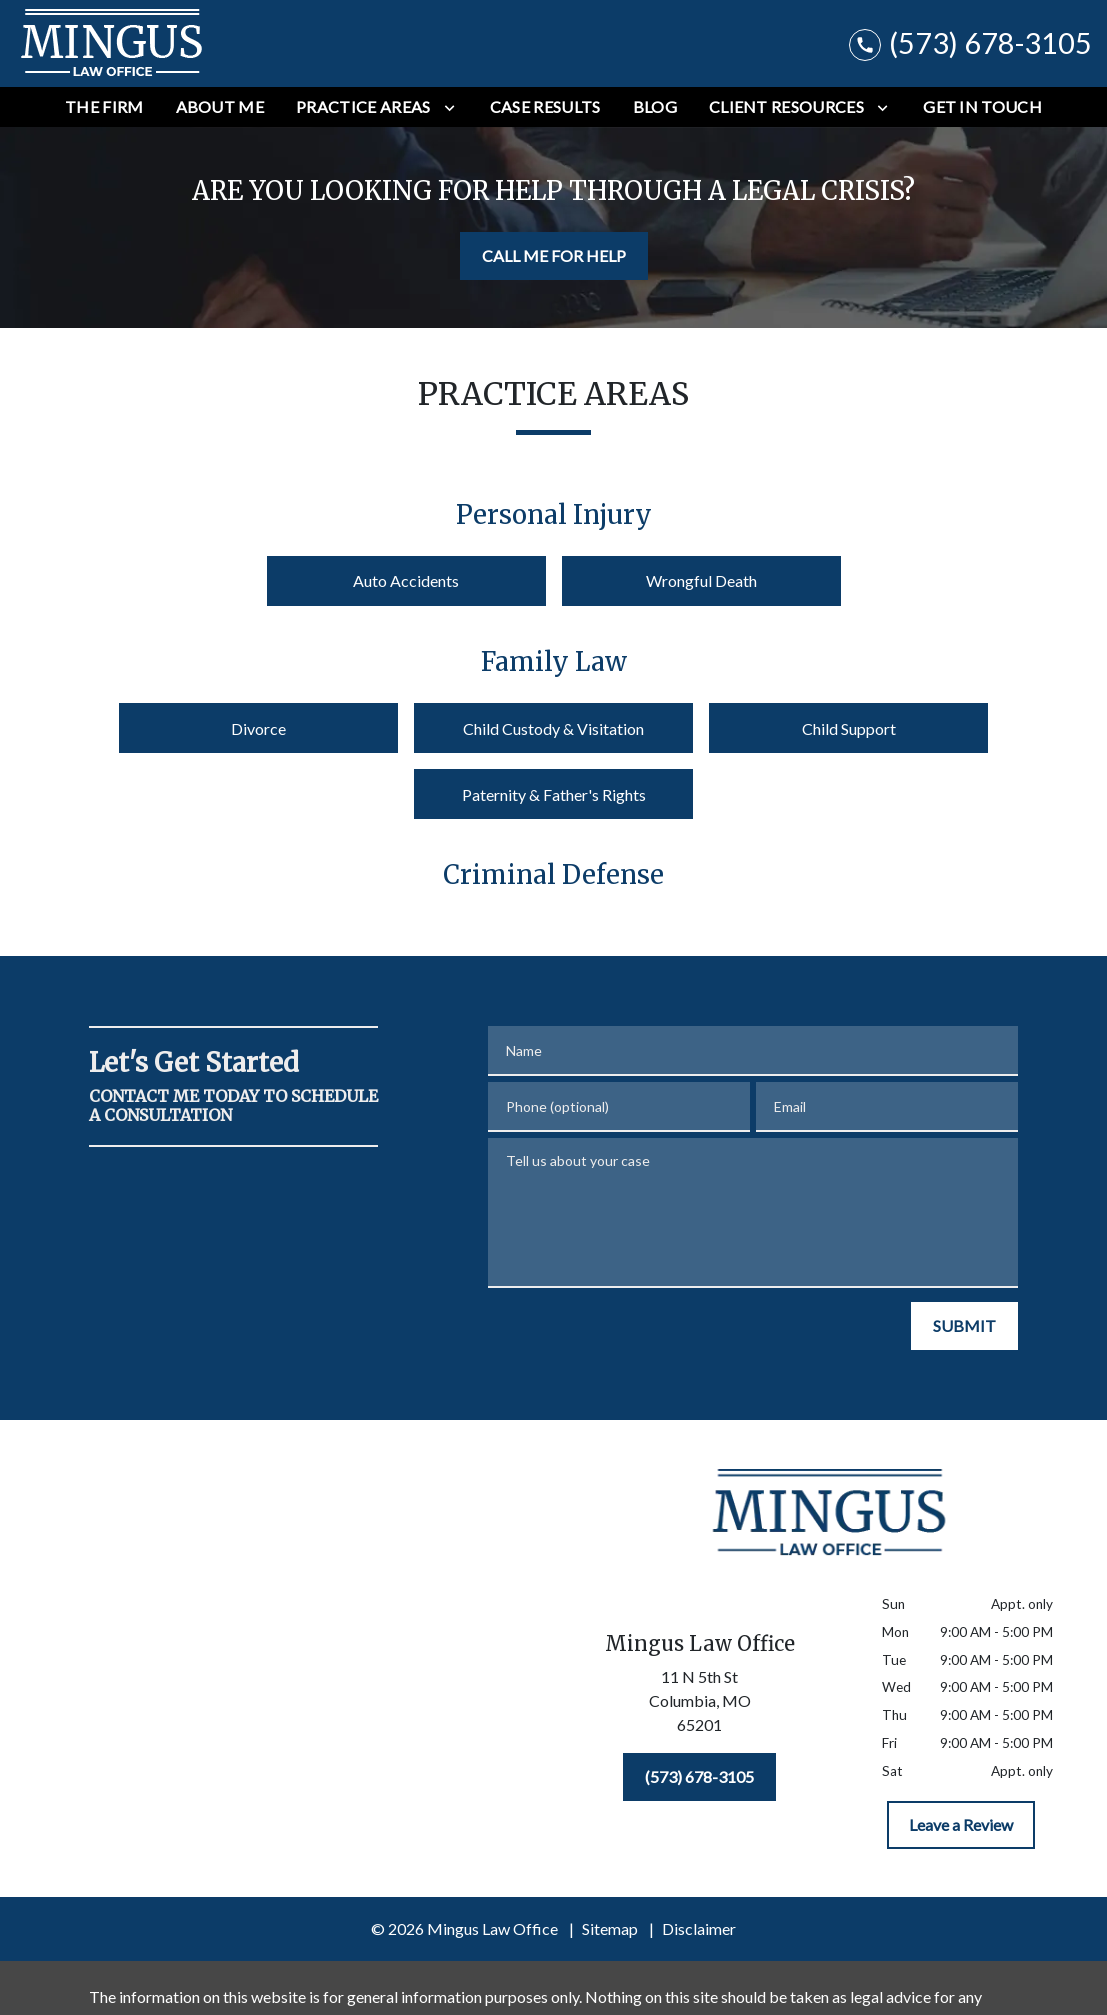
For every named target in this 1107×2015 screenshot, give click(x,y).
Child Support (849, 728)
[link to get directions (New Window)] (700, 1705)
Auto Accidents (406, 580)
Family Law (554, 662)
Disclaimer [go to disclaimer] (699, 1928)
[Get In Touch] (982, 107)
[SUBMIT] (964, 1326)
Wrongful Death (701, 580)
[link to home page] (112, 43)
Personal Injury (554, 515)
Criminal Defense (553, 875)
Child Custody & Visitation (553, 728)
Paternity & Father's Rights (554, 794)
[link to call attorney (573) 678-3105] (970, 43)
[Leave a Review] (961, 1825)
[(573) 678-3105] (699, 1777)
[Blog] (655, 107)
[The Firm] (104, 107)
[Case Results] (545, 107)
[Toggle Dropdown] (449, 107)
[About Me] (220, 107)
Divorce (258, 728)
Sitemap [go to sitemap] (610, 1928)
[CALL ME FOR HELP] (554, 256)
